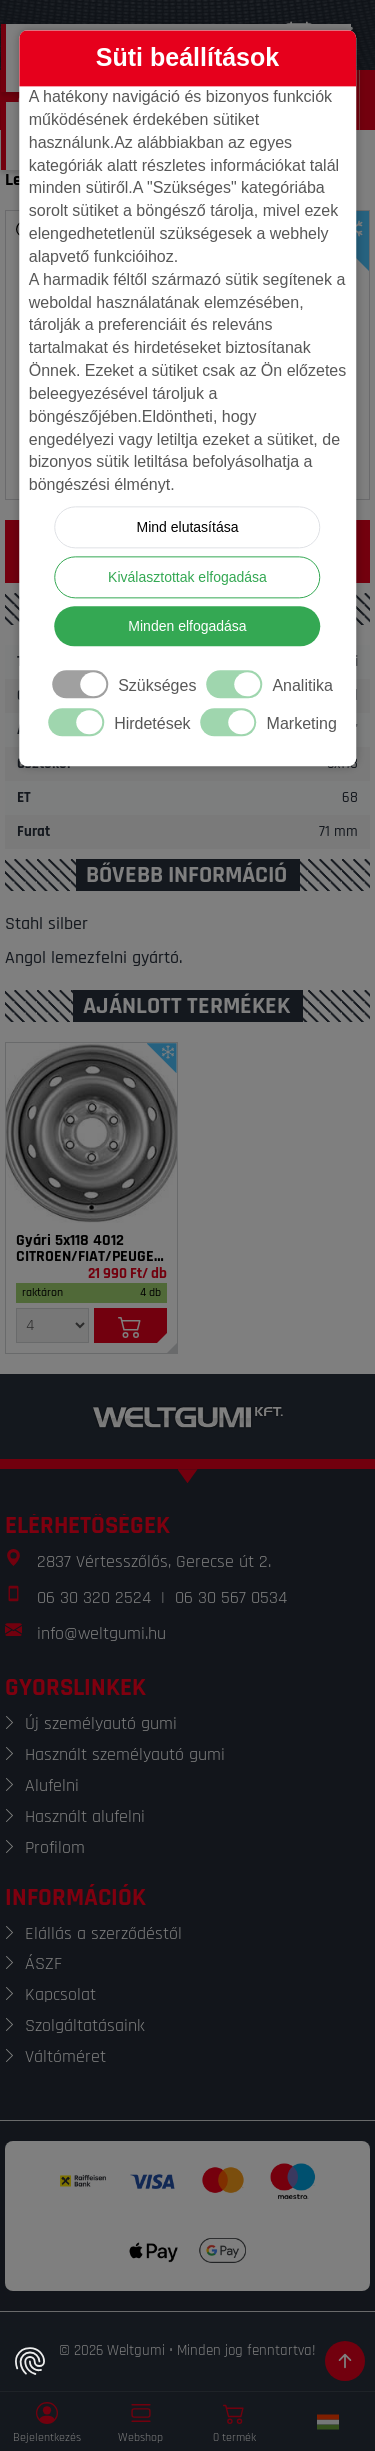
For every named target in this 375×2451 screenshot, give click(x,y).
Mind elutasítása (188, 528)
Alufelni (52, 1785)
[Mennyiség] (52, 1325)
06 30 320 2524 (94, 1597)
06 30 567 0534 (231, 1597)
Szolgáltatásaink (85, 2025)
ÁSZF (43, 1963)
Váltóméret (65, 2056)
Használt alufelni (85, 1816)
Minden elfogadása (187, 627)
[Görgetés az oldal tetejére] (345, 2361)
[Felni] (91, 1133)
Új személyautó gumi (101, 1723)
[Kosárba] (130, 1325)
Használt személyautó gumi (125, 1754)
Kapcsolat (60, 1994)
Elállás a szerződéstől (103, 1933)
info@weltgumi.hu (101, 1633)
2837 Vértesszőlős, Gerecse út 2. (154, 1561)
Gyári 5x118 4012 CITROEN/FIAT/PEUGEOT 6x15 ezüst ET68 (91, 1249)
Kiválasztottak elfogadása (187, 578)
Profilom (55, 1847)
